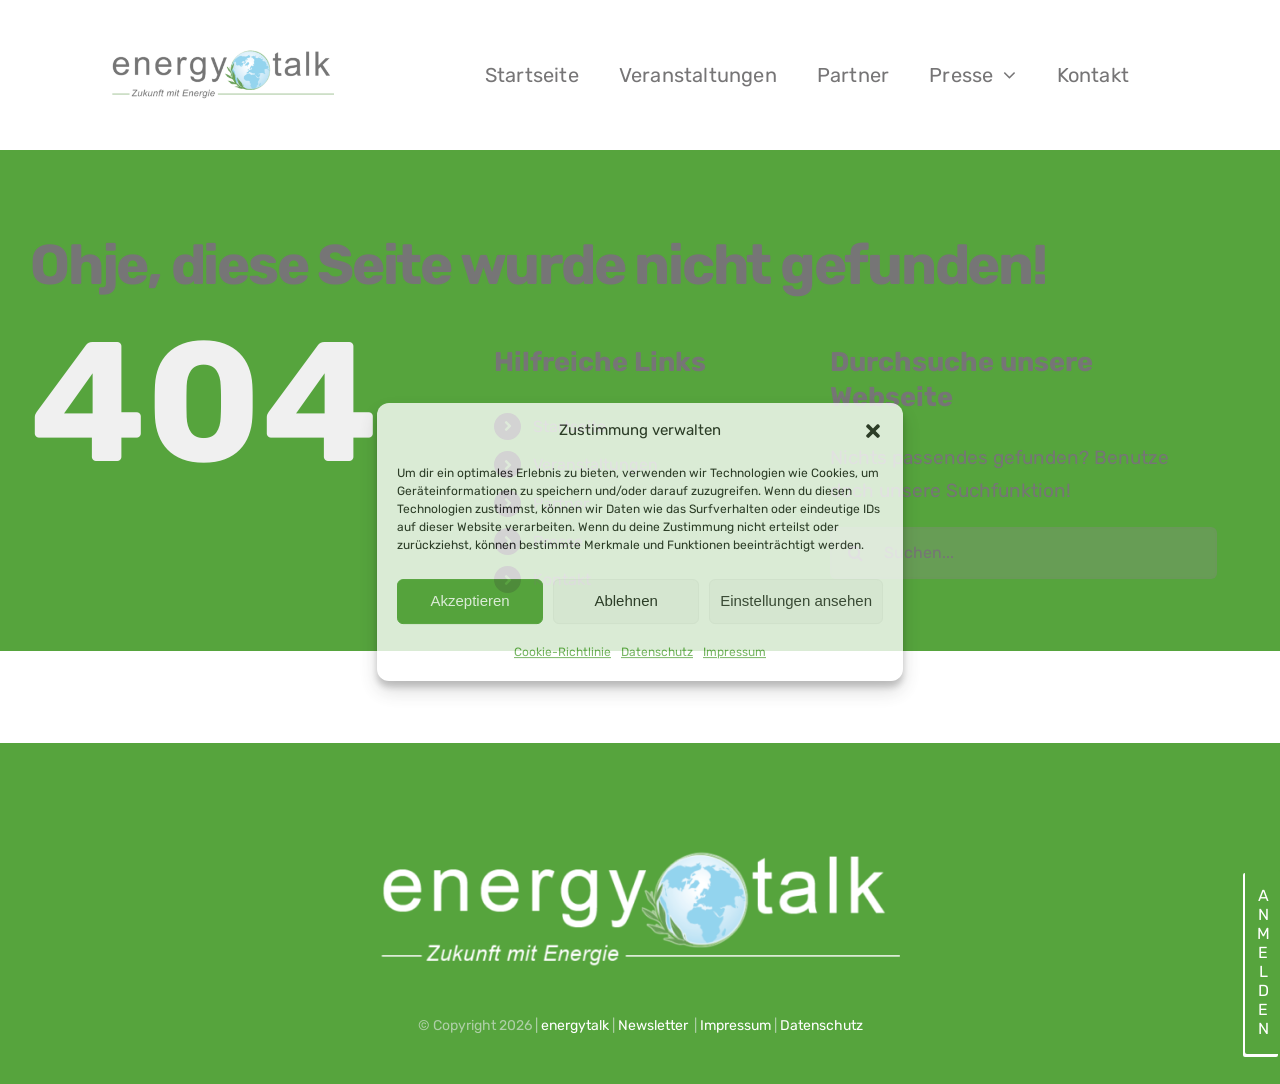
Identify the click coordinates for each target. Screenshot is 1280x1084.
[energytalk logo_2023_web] (221, 52)
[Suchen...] (1023, 553)
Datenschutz (657, 652)
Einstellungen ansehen (796, 600)
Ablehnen (625, 600)
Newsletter (653, 1025)
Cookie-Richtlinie (562, 652)
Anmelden (1262, 962)
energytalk (575, 1025)
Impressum (734, 652)
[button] (873, 431)
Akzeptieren (469, 600)
